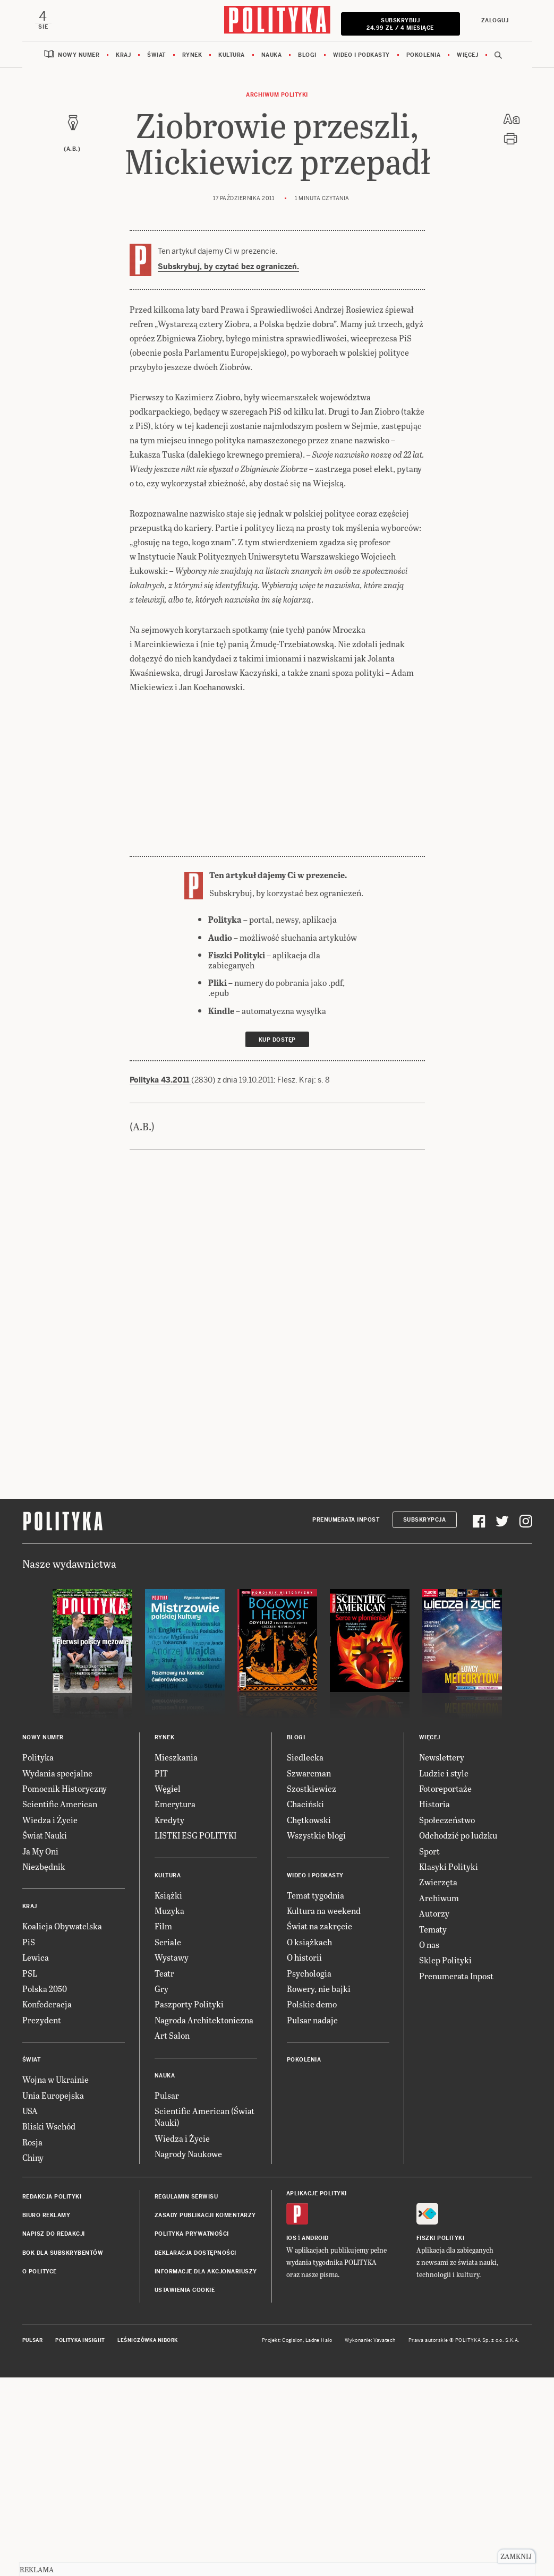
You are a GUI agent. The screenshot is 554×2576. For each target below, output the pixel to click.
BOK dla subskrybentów (63, 2252)
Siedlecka (305, 1757)
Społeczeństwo (447, 1820)
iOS (291, 2238)
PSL (29, 1973)
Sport (429, 1851)
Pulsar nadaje (312, 2020)
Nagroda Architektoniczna (204, 2020)
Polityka (38, 1757)
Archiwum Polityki (277, 94)
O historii (304, 1957)
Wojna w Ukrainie (55, 2079)
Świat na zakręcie (319, 1926)
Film (163, 1926)
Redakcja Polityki (52, 2196)
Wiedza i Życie (50, 1820)
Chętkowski (309, 1820)
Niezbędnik (43, 1866)
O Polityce (39, 2271)
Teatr (164, 1973)
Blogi (307, 54)
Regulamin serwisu (186, 2196)
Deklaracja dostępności (195, 2252)
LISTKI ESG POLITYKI (195, 1835)
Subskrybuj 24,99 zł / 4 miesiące (400, 24)
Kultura (231, 54)
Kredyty (169, 1820)
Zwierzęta (438, 1882)
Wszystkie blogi (316, 1835)
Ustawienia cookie (185, 2290)
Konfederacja (47, 2004)
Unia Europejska (53, 2095)
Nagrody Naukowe (188, 2154)
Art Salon (172, 2035)
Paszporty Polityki (189, 2004)
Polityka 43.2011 (160, 1080)
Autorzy (434, 1913)
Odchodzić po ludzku (458, 1835)
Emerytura (175, 1804)
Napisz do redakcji (53, 2233)
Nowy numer (78, 54)
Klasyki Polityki (448, 1866)
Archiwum (439, 1898)
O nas (429, 1944)
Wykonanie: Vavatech (370, 2340)
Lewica (35, 1957)
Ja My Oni (40, 1851)
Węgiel (168, 1788)
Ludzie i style (443, 1773)
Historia (434, 1804)
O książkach (309, 1942)
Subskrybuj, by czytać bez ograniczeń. (228, 266)
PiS (28, 1942)
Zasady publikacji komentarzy (205, 2215)
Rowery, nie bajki (319, 1988)
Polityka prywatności (192, 2233)
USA (30, 2111)
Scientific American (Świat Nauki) (204, 2116)
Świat (156, 54)
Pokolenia (423, 54)
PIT (161, 1773)
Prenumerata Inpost (345, 1519)
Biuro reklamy (46, 2215)
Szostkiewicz (311, 1788)
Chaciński (305, 1804)
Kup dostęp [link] (277, 1039)
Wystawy (172, 1957)
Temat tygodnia (315, 1895)
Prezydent (41, 2020)
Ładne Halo (319, 2340)
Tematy (433, 1929)
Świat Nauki (44, 1835)
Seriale (168, 1942)
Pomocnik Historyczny (64, 1788)
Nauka (271, 54)
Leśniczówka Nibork (147, 2340)
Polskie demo (312, 2004)
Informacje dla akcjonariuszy (206, 2271)
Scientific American (59, 1804)
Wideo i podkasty (361, 54)
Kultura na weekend (324, 1910)
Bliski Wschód (48, 2126)
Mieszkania (176, 1757)
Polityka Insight (80, 2340)
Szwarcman (309, 1773)
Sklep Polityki (445, 1960)
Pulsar (167, 2095)
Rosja (32, 2142)
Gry (161, 1988)
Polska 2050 (44, 1988)
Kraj (123, 54)
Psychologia (309, 1973)
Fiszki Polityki (440, 2238)
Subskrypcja (424, 1519)
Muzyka (169, 1910)
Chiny (33, 2157)
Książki (168, 1895)
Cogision (292, 2340)
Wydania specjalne (57, 1773)
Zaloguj (495, 20)
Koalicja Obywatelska (62, 1926)
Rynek (192, 54)
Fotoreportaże (445, 1788)
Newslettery (441, 1757)
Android (315, 2238)
